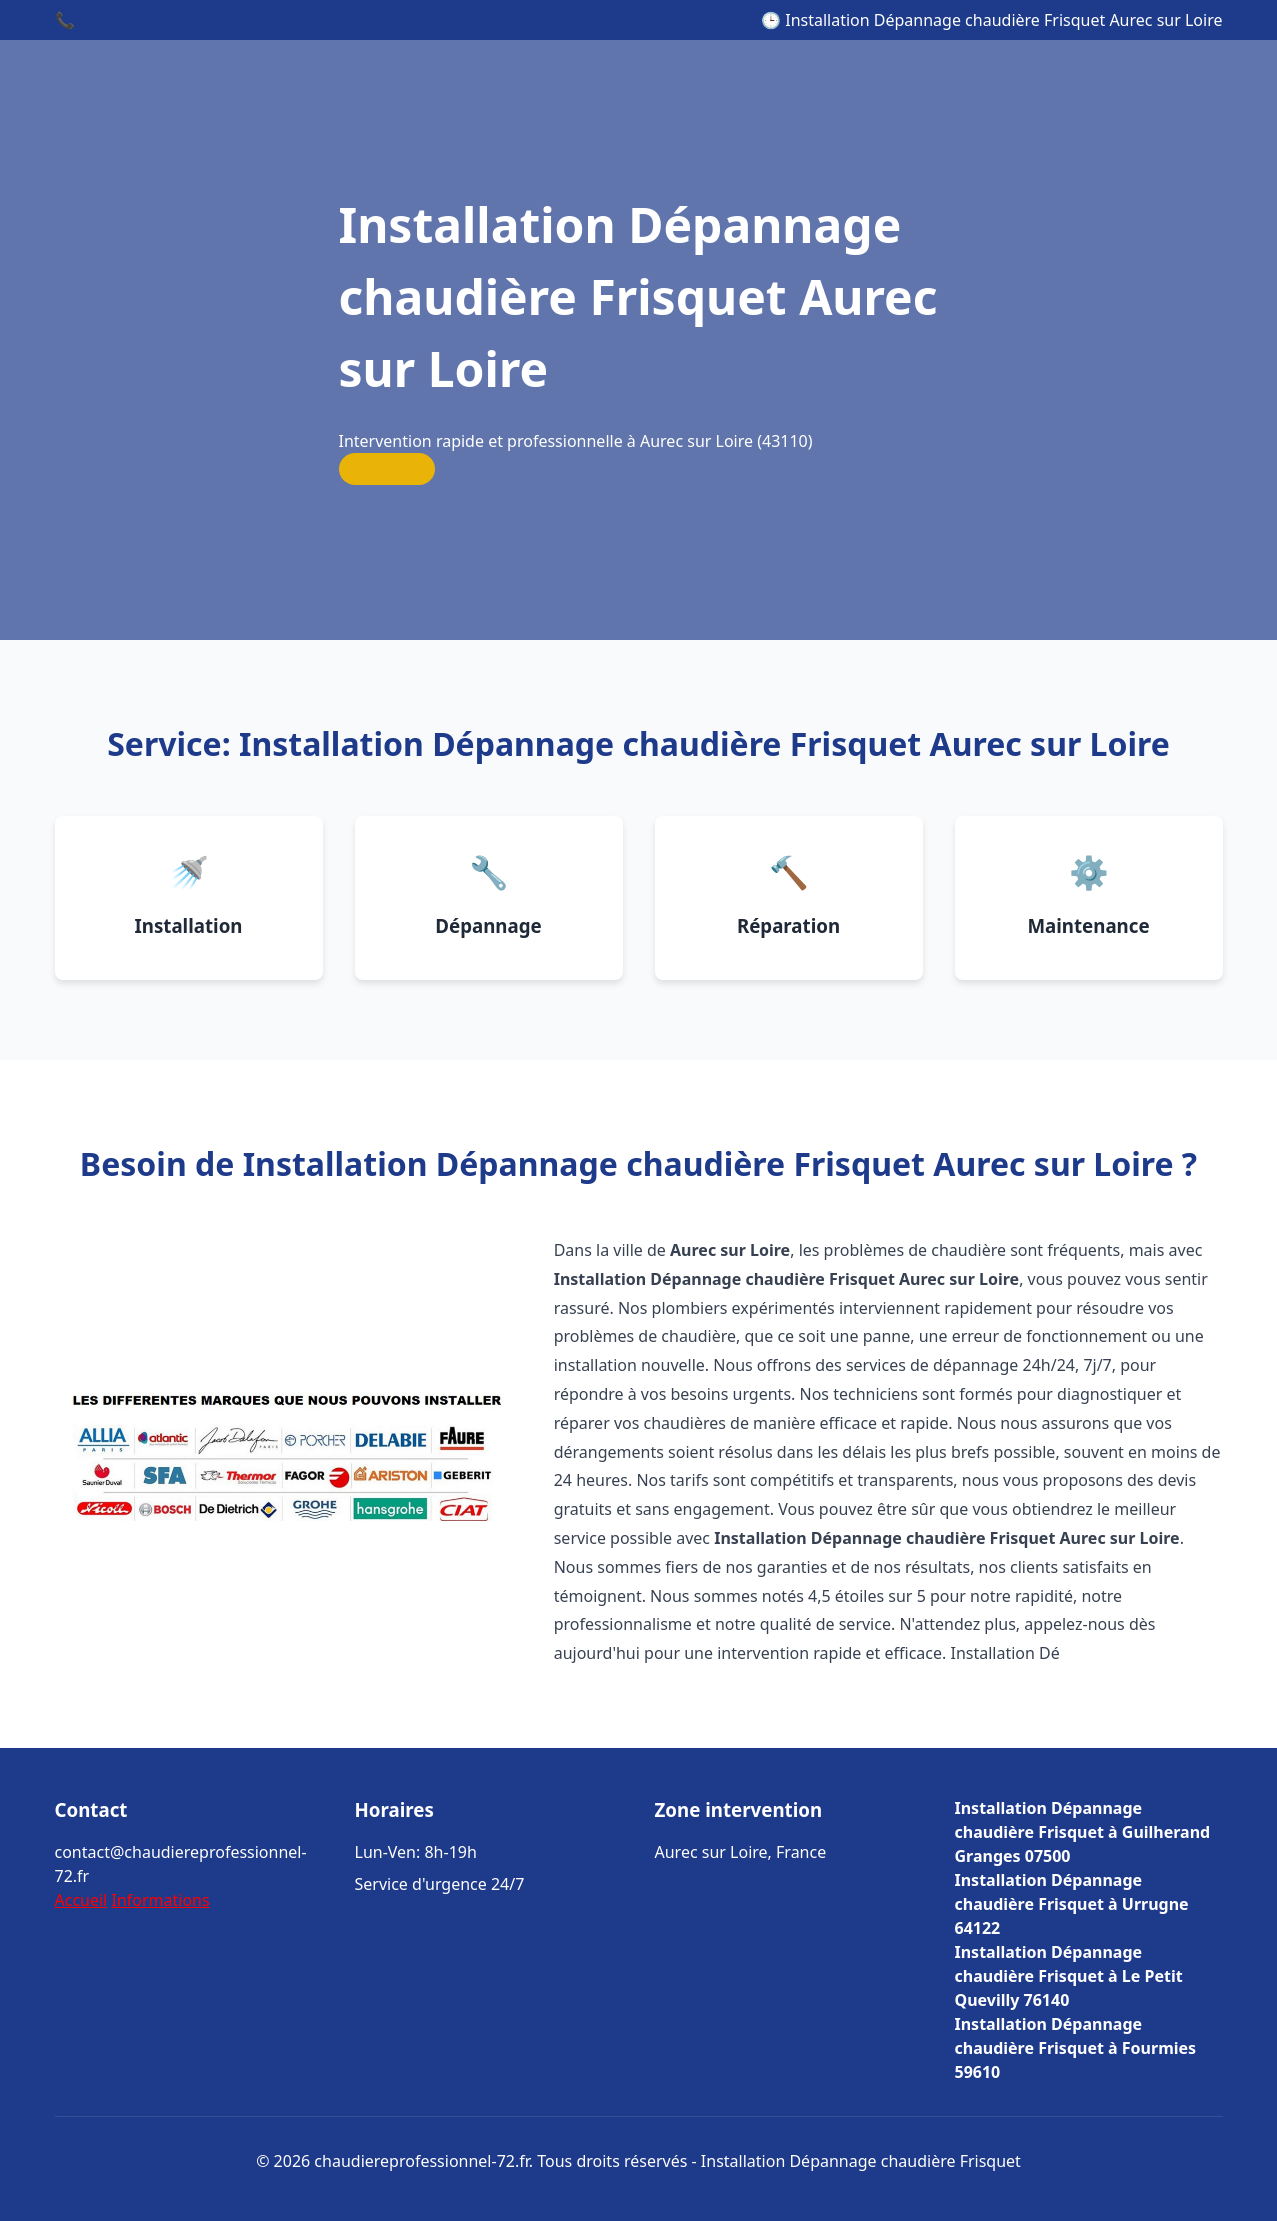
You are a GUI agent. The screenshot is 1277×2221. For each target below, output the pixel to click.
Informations (160, 1900)
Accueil (81, 1900)
